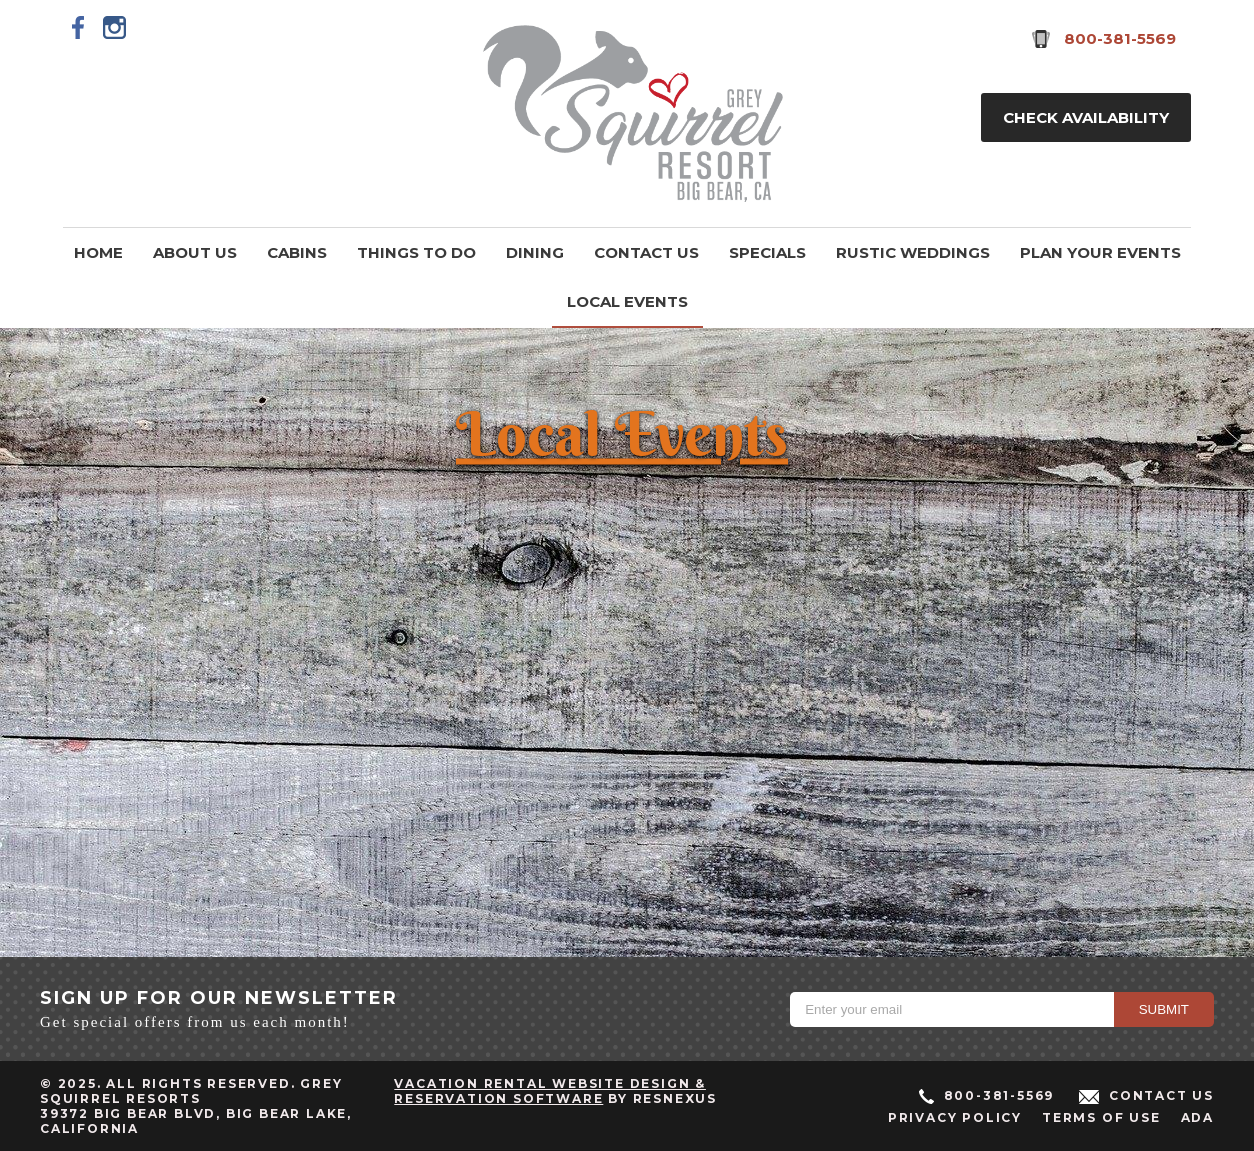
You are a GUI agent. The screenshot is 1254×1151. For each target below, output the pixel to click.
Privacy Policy (955, 1117)
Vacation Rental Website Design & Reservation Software (550, 1091)
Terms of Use (1101, 1117)
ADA (1197, 1117)
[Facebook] (79, 27)
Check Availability (1086, 117)
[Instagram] (115, 27)
